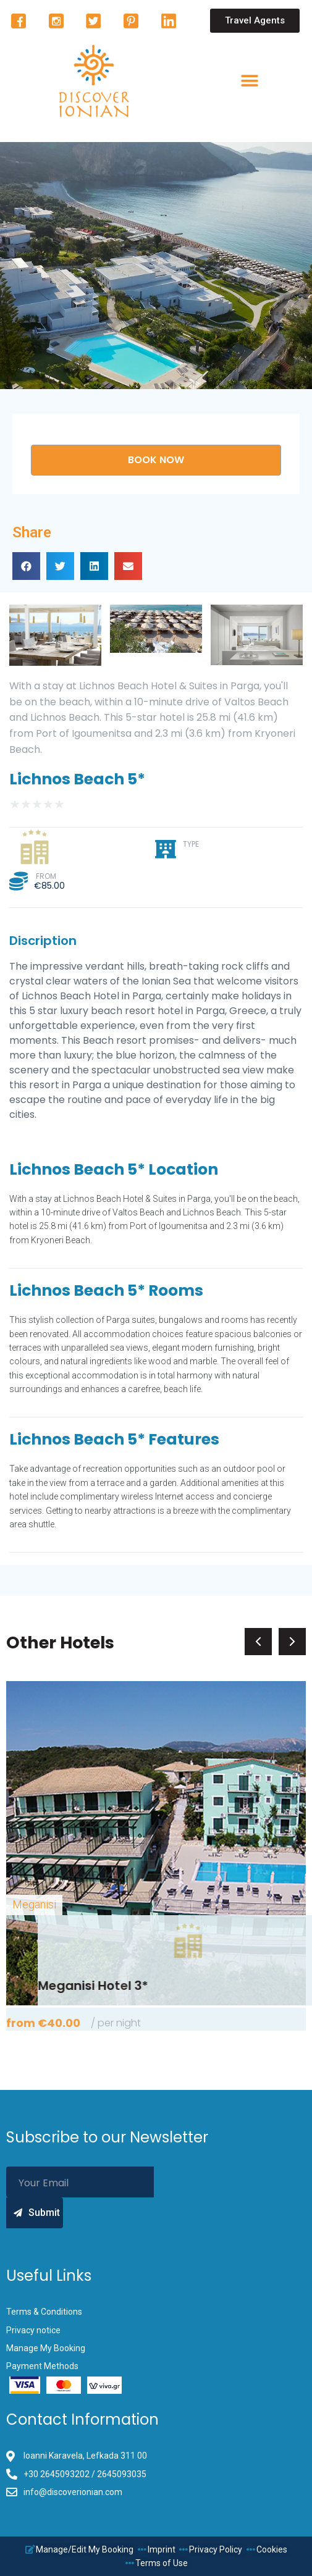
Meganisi (34, 1904)
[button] (255, 21)
